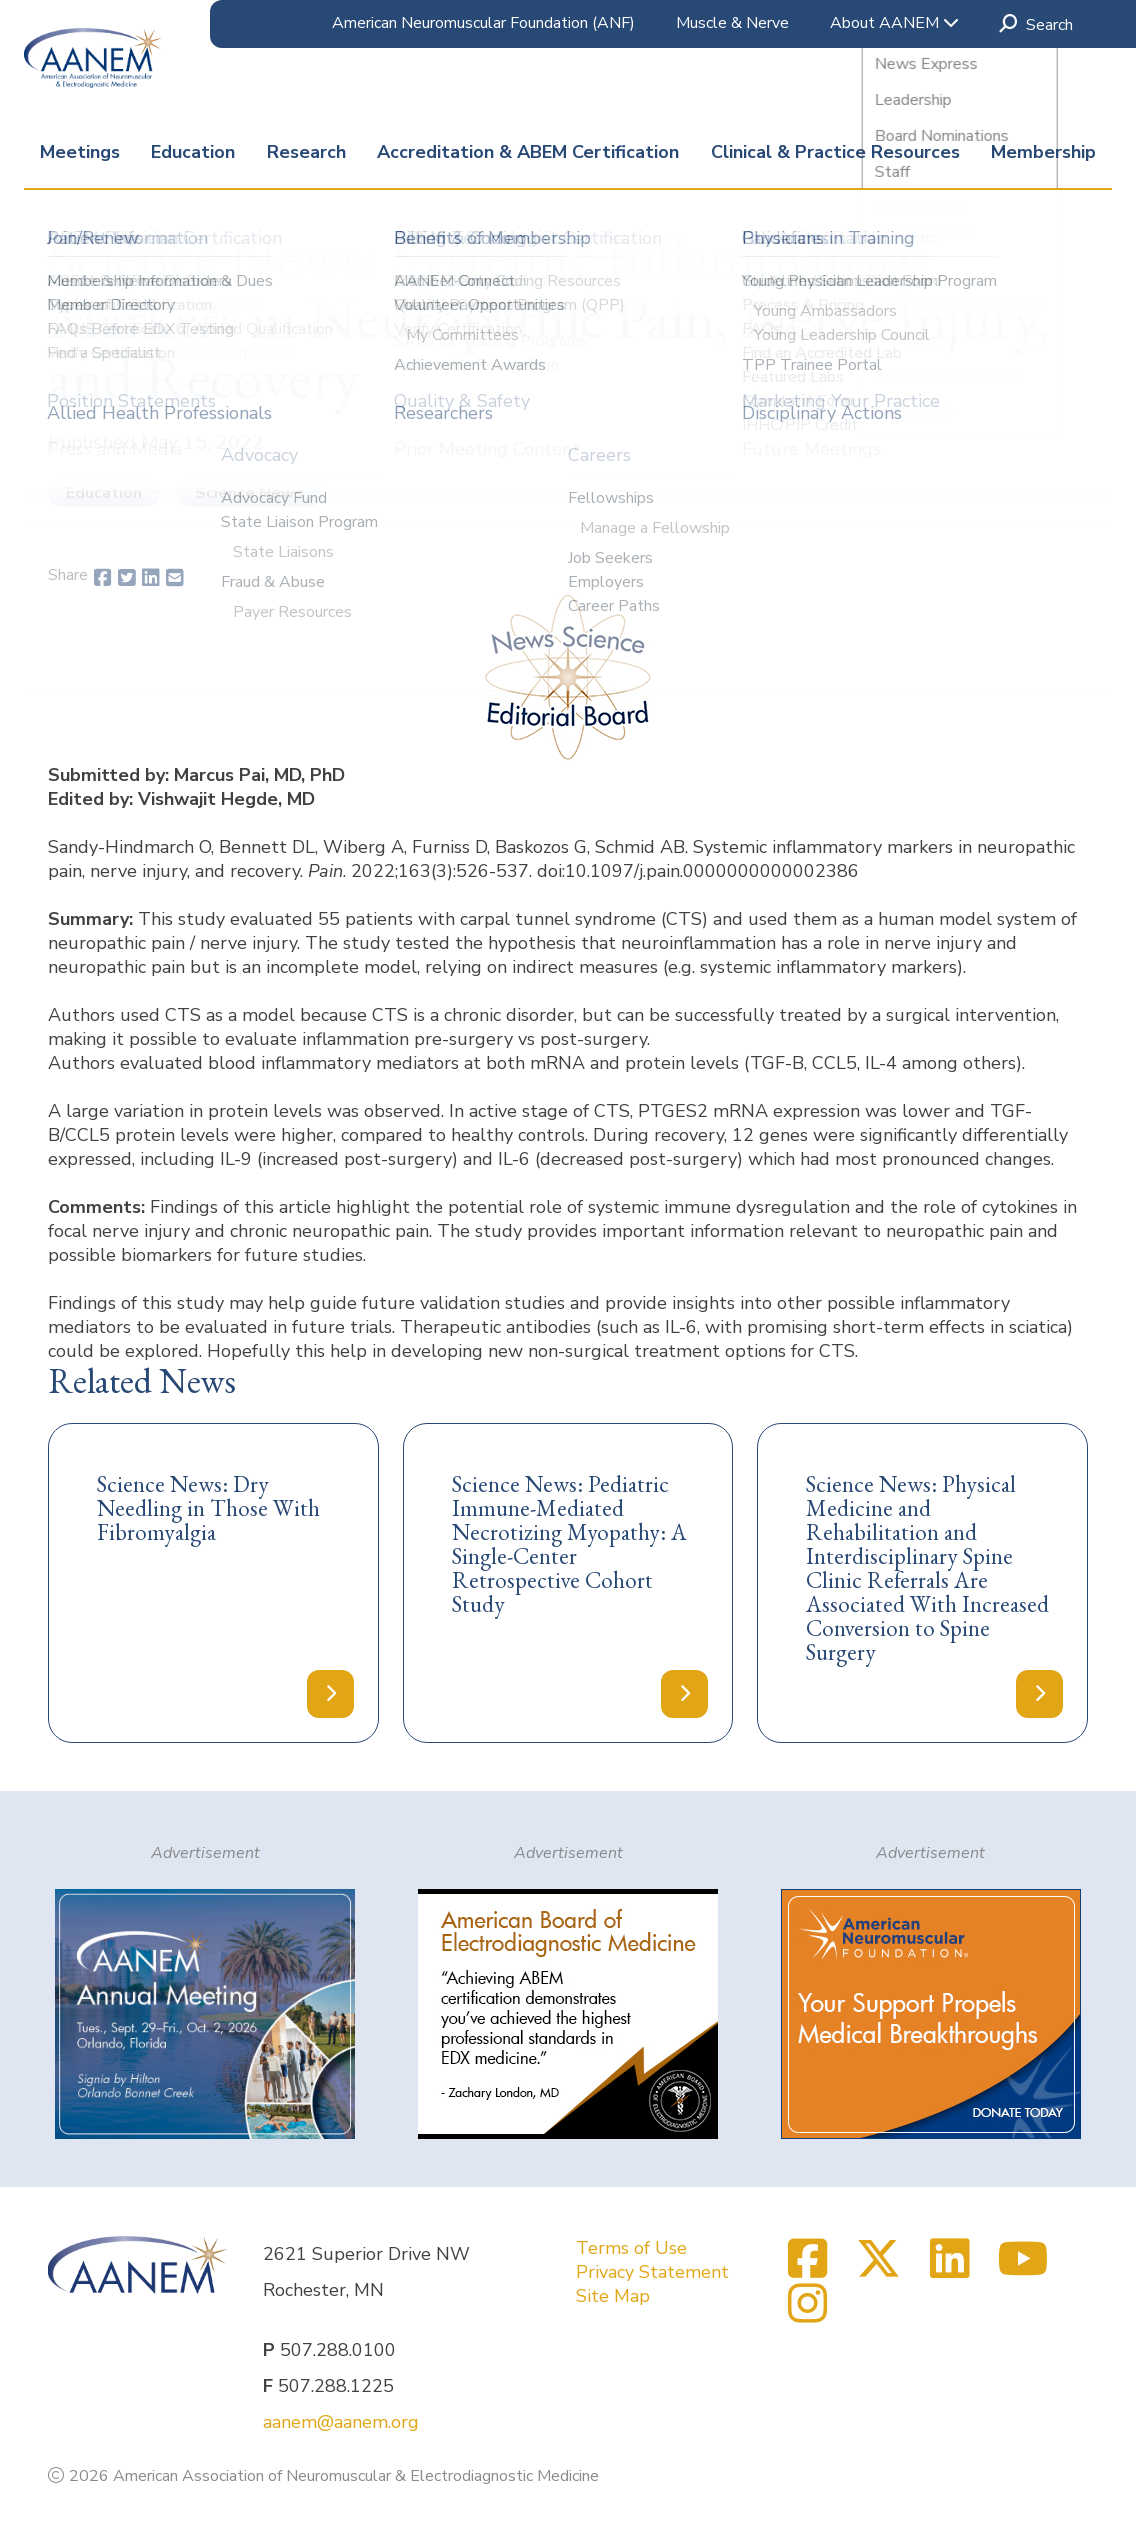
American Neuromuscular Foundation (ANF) (483, 23)
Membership (1043, 152)
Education (193, 152)
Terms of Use (631, 2248)
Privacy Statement (652, 2272)
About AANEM (894, 23)
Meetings (80, 152)
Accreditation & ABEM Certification (528, 152)
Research (306, 152)
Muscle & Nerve (732, 23)
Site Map (613, 2296)
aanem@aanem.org (341, 2422)
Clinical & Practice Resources (835, 152)
